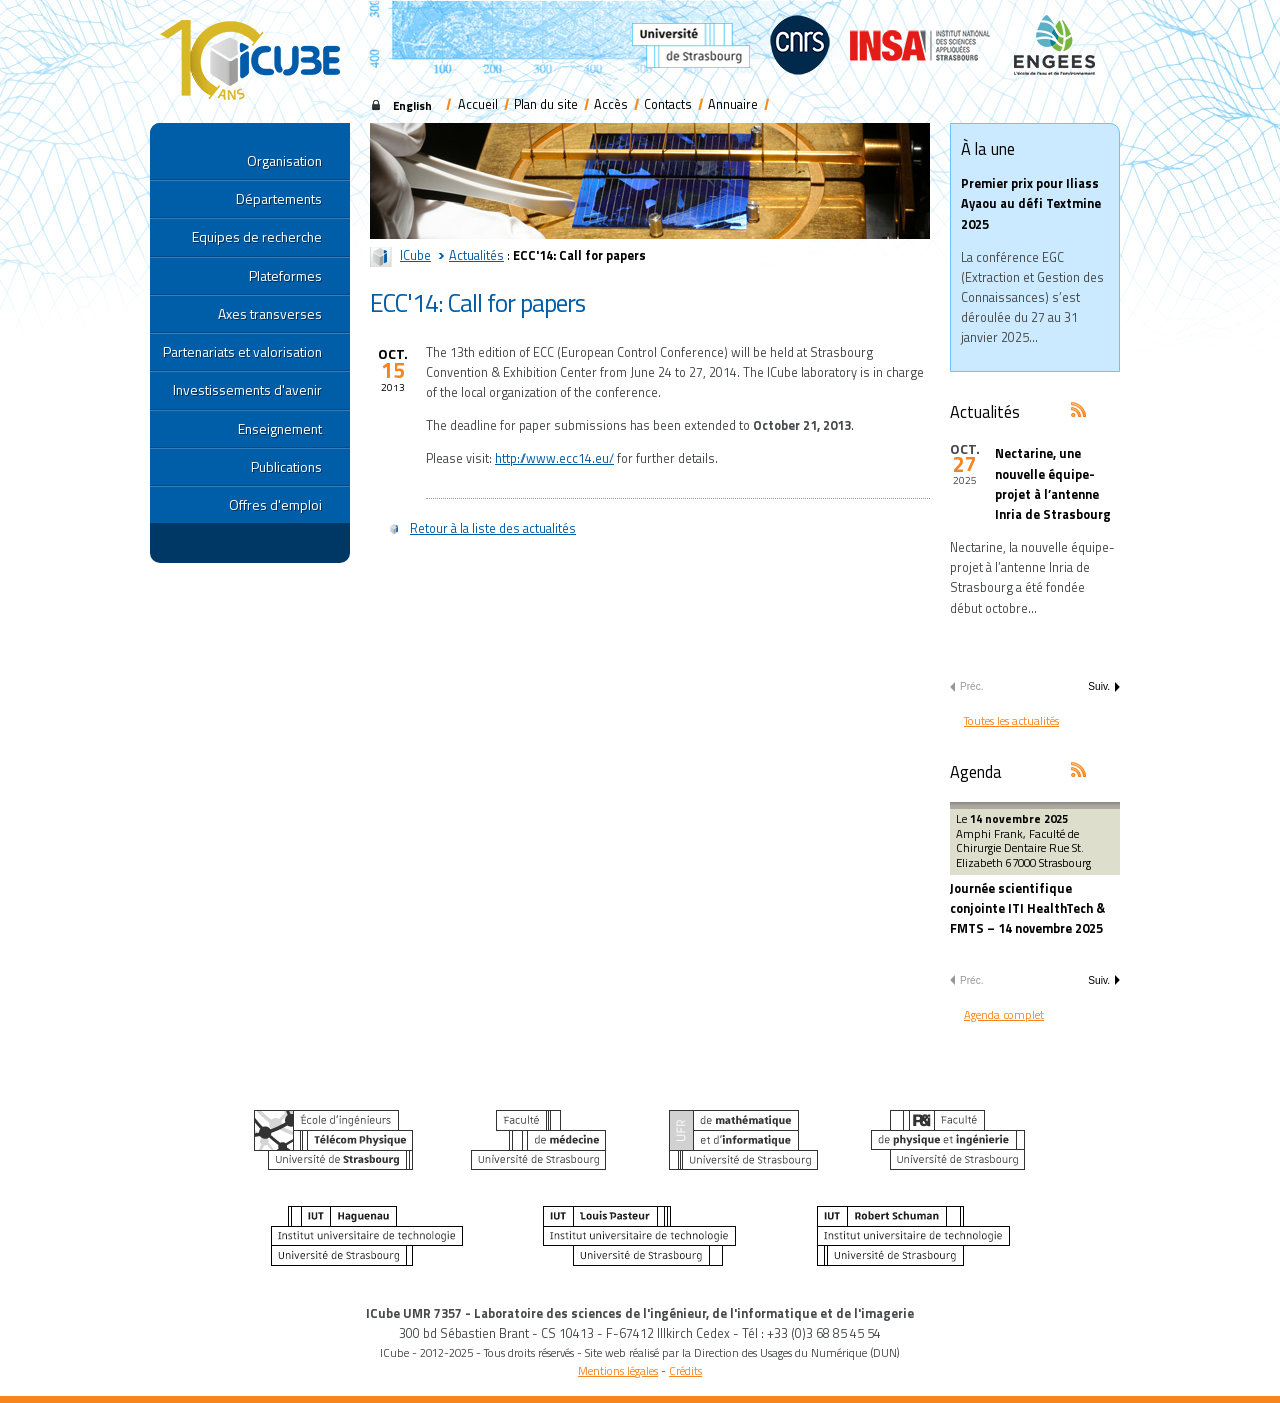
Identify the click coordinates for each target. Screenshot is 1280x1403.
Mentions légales (618, 1370)
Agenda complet (1004, 1014)
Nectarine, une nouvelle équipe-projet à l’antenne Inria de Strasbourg (1053, 484)
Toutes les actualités (1011, 720)
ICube (415, 255)
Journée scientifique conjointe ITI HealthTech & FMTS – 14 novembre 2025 (1027, 908)
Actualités (476, 255)
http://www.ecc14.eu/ (554, 458)
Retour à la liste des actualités (493, 528)
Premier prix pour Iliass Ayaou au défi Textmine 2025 (1031, 203)
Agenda (976, 771)
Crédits (685, 1370)
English (412, 105)
